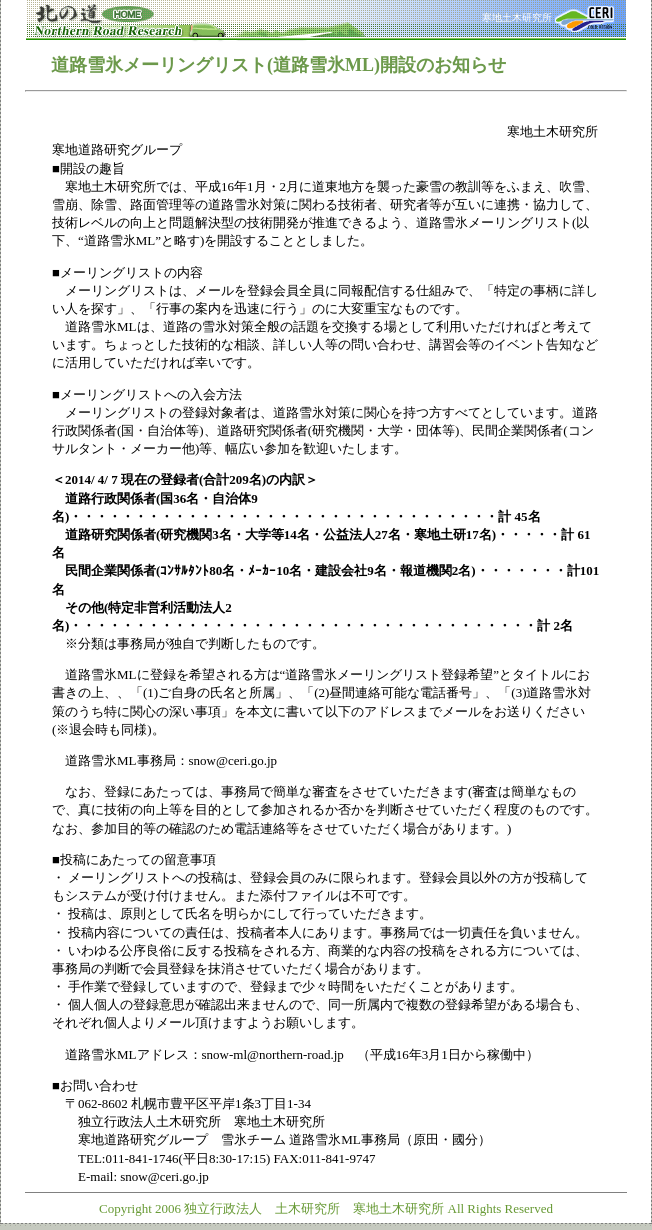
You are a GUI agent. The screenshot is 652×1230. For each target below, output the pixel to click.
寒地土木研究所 (548, 17)
